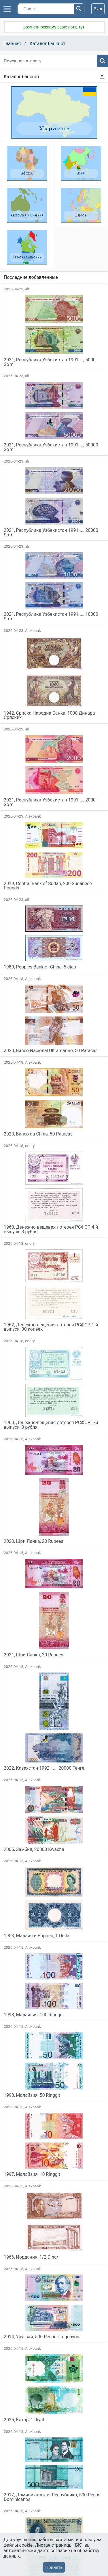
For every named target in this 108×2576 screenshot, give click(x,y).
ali (27, 289)
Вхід (98, 8)
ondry (30, 1146)
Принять (53, 2567)
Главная (12, 43)
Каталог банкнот (47, 43)
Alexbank (33, 630)
